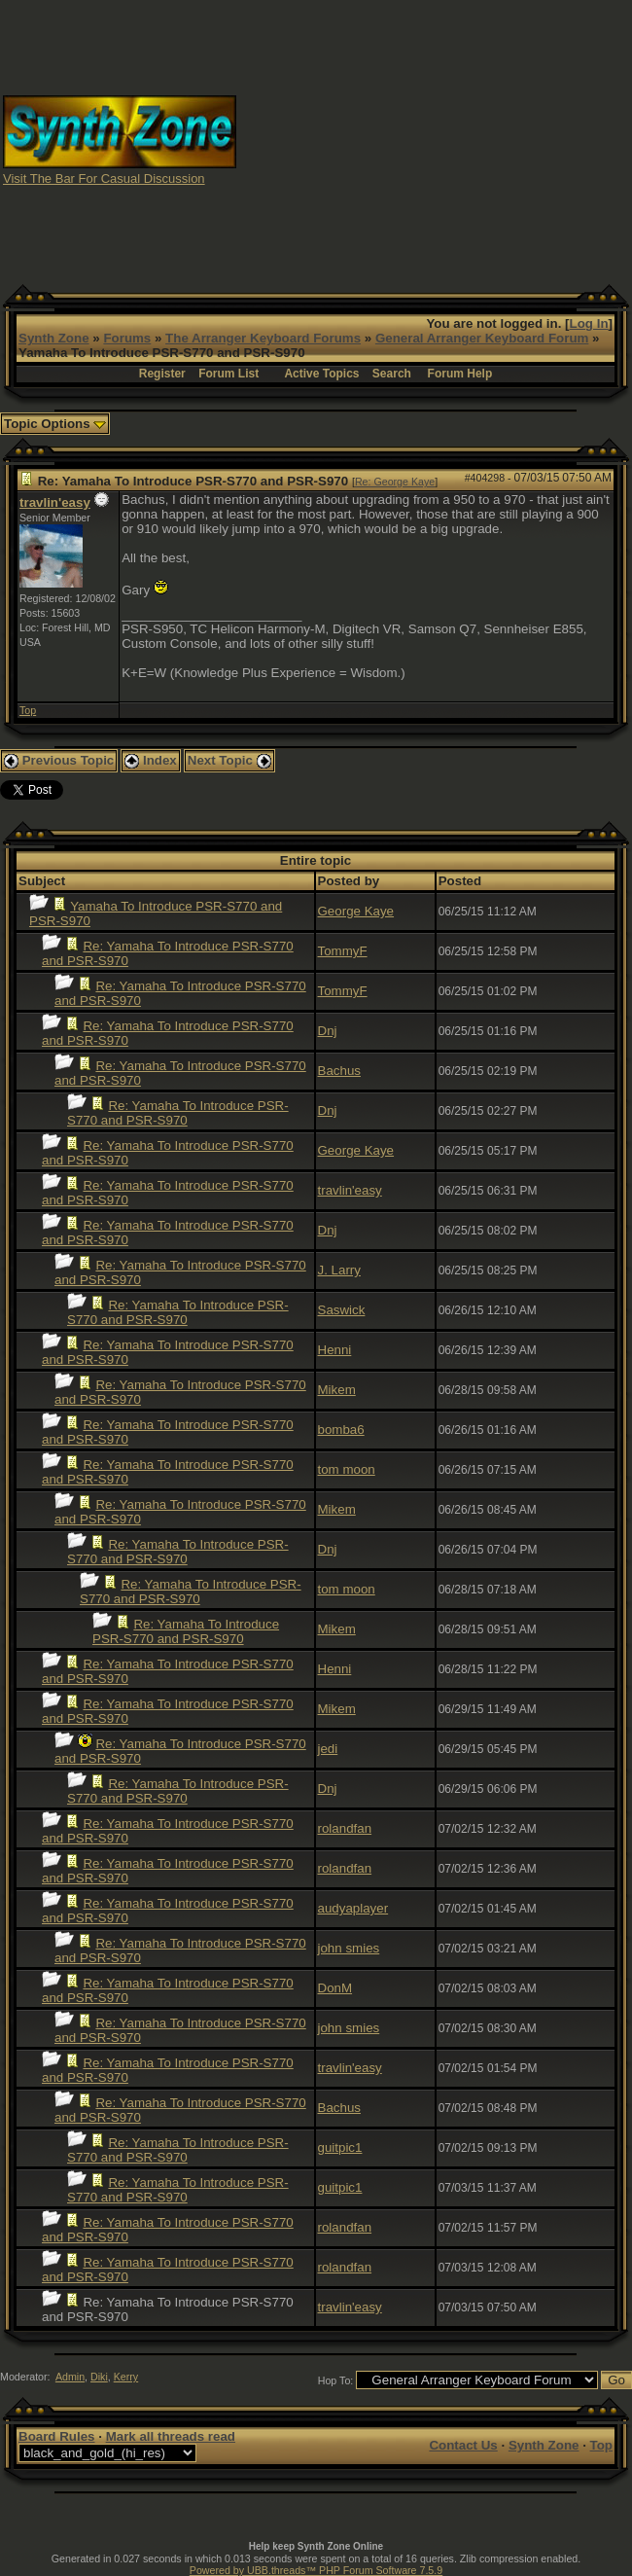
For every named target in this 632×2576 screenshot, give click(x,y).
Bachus (339, 1070)
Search (391, 373)
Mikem (337, 1389)
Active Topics (321, 373)
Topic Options (55, 423)
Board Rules (56, 2436)
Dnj (327, 1030)
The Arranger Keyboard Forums (263, 338)
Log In (589, 323)
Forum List (228, 373)
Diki (99, 2376)
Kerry (126, 2376)
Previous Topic (59, 760)
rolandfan (345, 1828)
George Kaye (356, 911)
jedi (328, 1748)
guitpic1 (340, 2147)
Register (162, 373)
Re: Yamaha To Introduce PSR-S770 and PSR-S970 (178, 1112)
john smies (349, 1948)
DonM (335, 1988)
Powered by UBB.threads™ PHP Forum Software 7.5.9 (316, 2570)
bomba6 (341, 1429)
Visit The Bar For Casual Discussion (104, 178)
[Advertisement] (434, 139)
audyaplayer (353, 1908)
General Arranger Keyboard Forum (481, 338)
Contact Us (463, 2445)
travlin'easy (54, 502)
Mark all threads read (170, 2436)
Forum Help (460, 373)
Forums (127, 338)
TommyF (343, 951)
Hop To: (336, 2380)
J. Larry (339, 1270)
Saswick (342, 1310)
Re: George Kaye (395, 481)
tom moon (346, 1469)
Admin (70, 2376)
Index (150, 760)
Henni (335, 1349)
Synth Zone (53, 338)
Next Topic (229, 760)
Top (27, 710)
